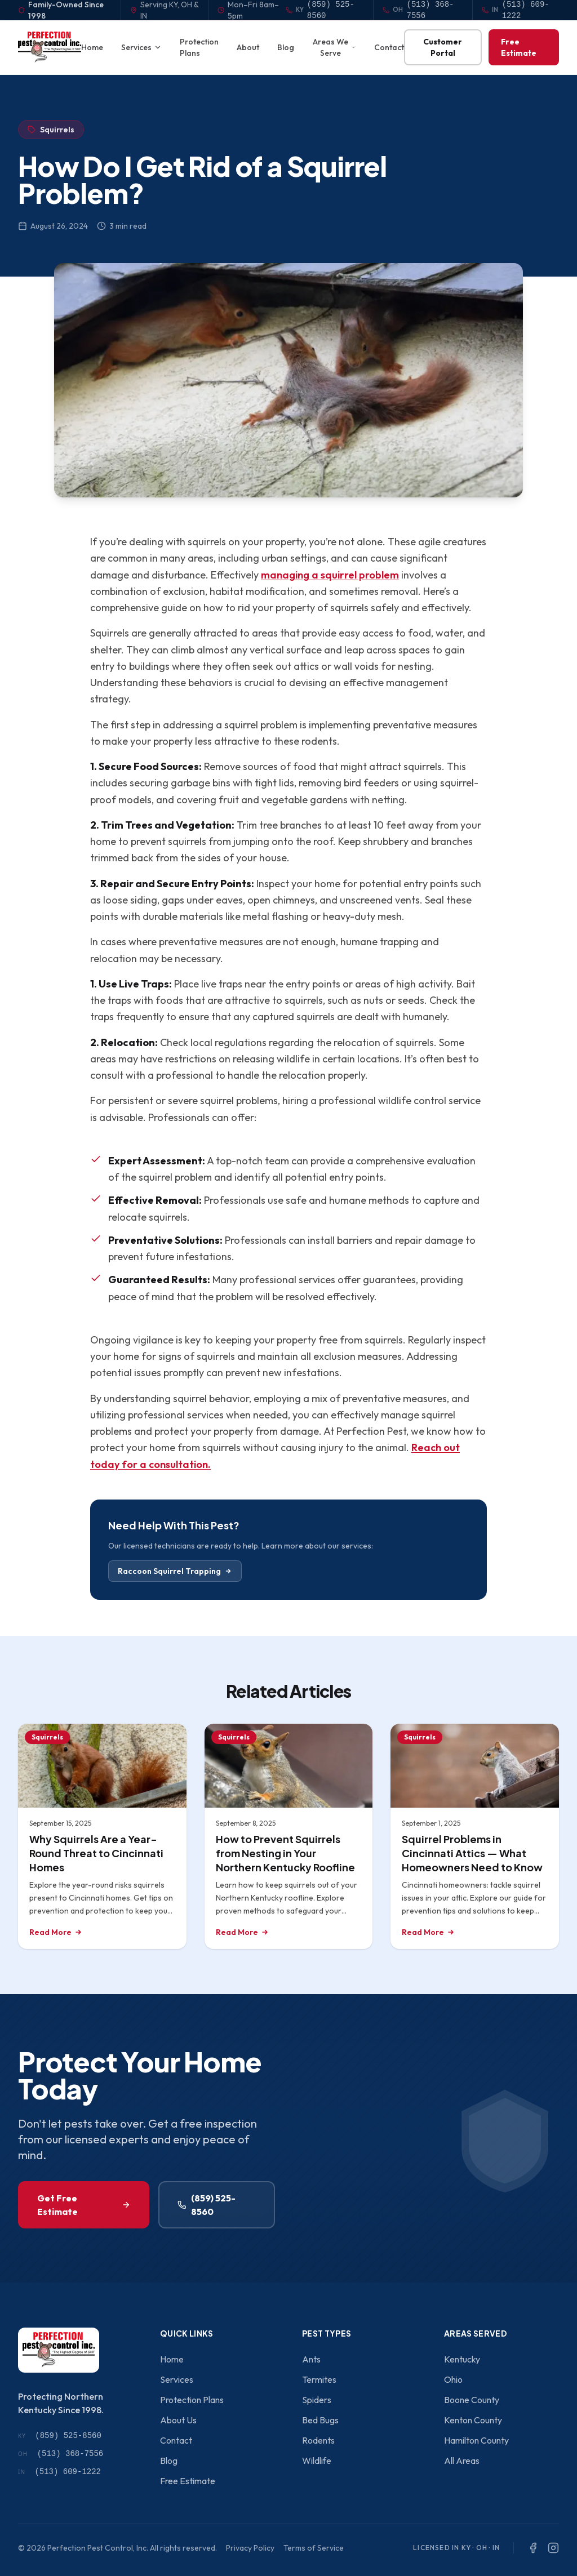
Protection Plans (199, 47)
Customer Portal (442, 47)
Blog (285, 47)
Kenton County (473, 2420)
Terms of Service (313, 2548)
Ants (311, 2359)
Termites (319, 2379)
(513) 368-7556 (60, 2453)
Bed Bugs (320, 2420)
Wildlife (316, 2460)
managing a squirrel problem (330, 574)
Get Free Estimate (83, 2204)
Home (92, 47)
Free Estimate (518, 47)
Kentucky (462, 2359)
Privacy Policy (250, 2548)
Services (141, 47)
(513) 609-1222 (59, 2471)
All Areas (462, 2460)
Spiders (316, 2399)
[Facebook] (533, 2547)
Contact (389, 47)
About (248, 47)
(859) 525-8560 (206, 2204)
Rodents (318, 2440)
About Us (178, 2420)
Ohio (453, 2379)
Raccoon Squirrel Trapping (175, 1571)
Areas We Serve (334, 47)
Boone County (471, 2399)
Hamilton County (476, 2440)
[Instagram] (553, 2547)
